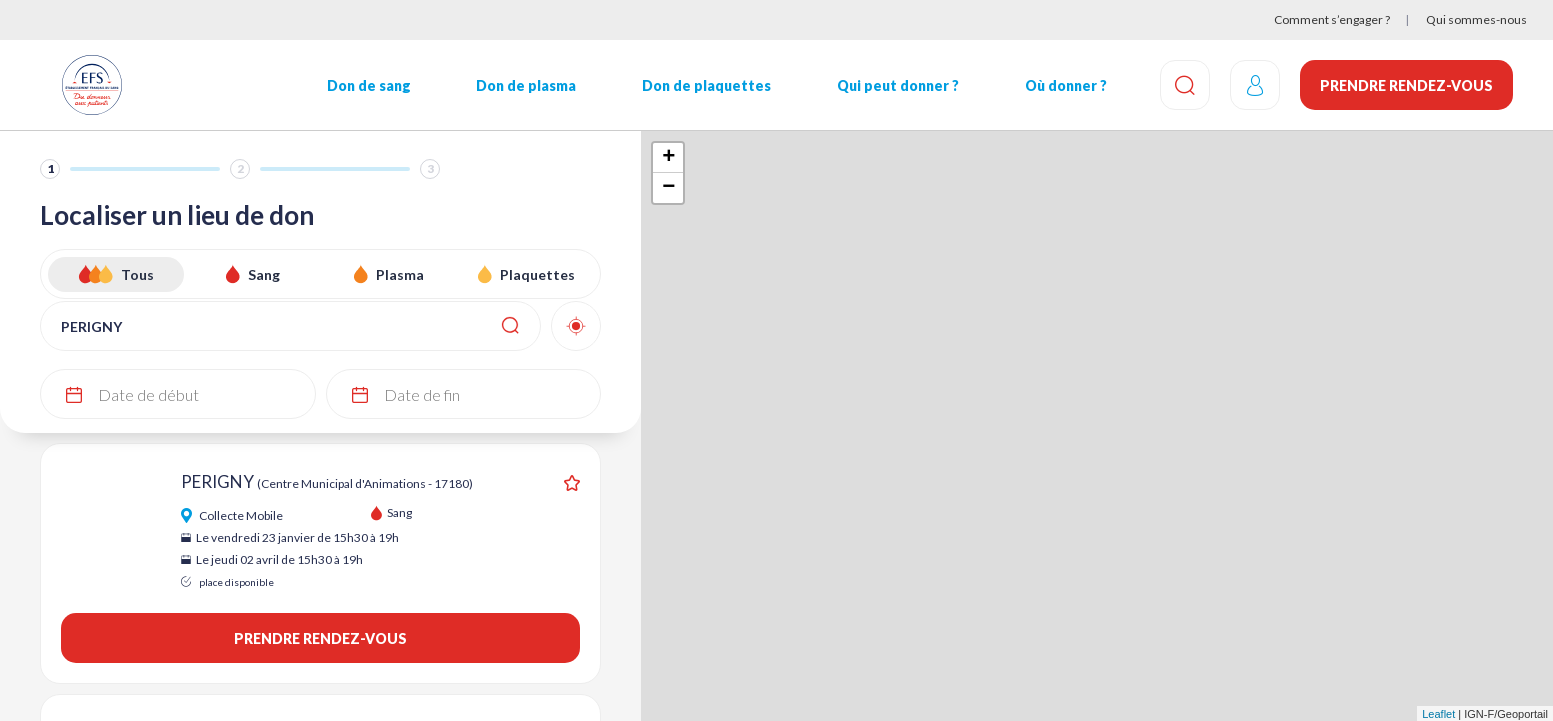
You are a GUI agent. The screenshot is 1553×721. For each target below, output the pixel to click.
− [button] (668, 188)
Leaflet (1438, 714)
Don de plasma (526, 85)
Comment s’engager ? (1332, 19)
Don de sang (369, 85)
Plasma (400, 274)
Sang (264, 274)
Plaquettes (537, 274)
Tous (137, 274)
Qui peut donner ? (898, 85)
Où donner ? (1066, 85)
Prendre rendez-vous (1406, 85)
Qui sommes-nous (1476, 19)
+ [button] (668, 158)
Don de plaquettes (706, 85)
